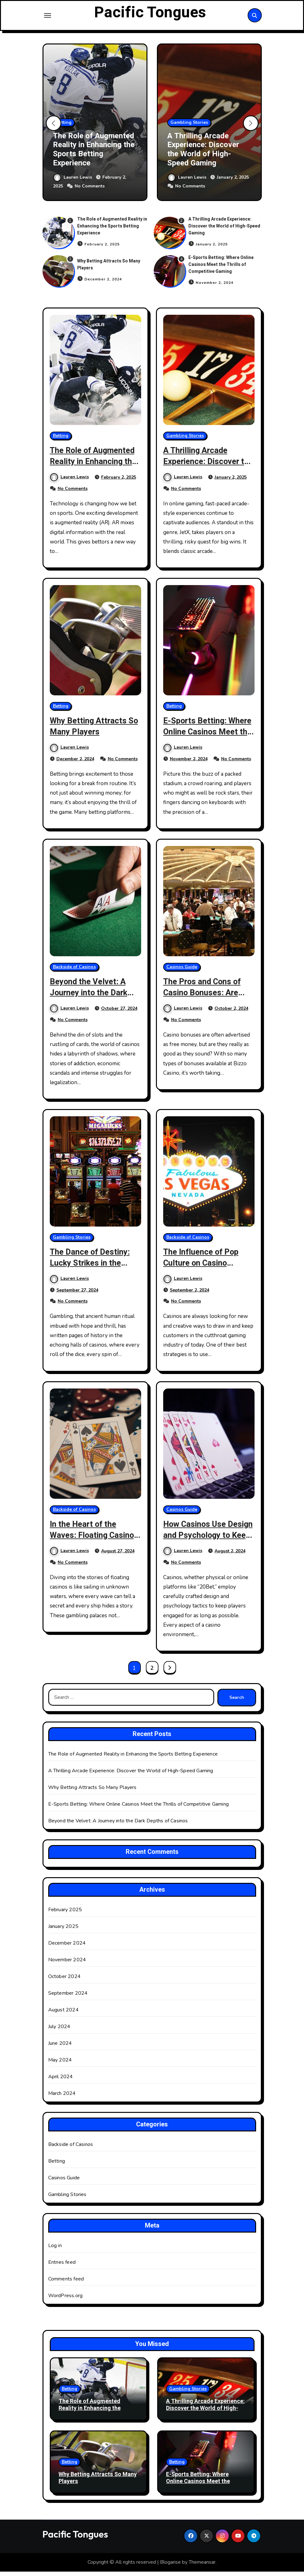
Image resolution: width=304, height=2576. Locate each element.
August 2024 (63, 2014)
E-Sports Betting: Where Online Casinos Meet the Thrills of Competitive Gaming (221, 269)
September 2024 (68, 1997)
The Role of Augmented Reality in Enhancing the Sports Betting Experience (94, 154)
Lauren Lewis (73, 182)
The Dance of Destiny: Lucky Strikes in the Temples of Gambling (92, 1267)
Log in (55, 2250)
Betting (64, 127)
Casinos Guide (181, 971)
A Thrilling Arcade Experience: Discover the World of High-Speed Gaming (203, 154)
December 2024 (67, 1947)
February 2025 (65, 1914)
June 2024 (60, 2047)
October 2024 (64, 1981)
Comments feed (66, 2283)
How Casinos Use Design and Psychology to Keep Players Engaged (207, 1545)
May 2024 (60, 2064)
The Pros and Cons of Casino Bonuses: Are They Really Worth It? (204, 997)
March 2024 (62, 2098)
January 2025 (63, 1931)
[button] (251, 127)
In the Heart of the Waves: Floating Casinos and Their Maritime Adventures (89, 1545)
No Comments (90, 191)
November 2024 (67, 1964)
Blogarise (170, 2566)
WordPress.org (65, 2300)
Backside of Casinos (74, 971)
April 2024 (60, 2081)
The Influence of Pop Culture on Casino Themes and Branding (204, 1267)
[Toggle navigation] (48, 17)
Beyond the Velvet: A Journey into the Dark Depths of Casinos (91, 997)
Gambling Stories (189, 127)
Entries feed (62, 2266)
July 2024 (59, 2031)
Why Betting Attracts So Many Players (89, 731)
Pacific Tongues (150, 15)
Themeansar (202, 2566)
